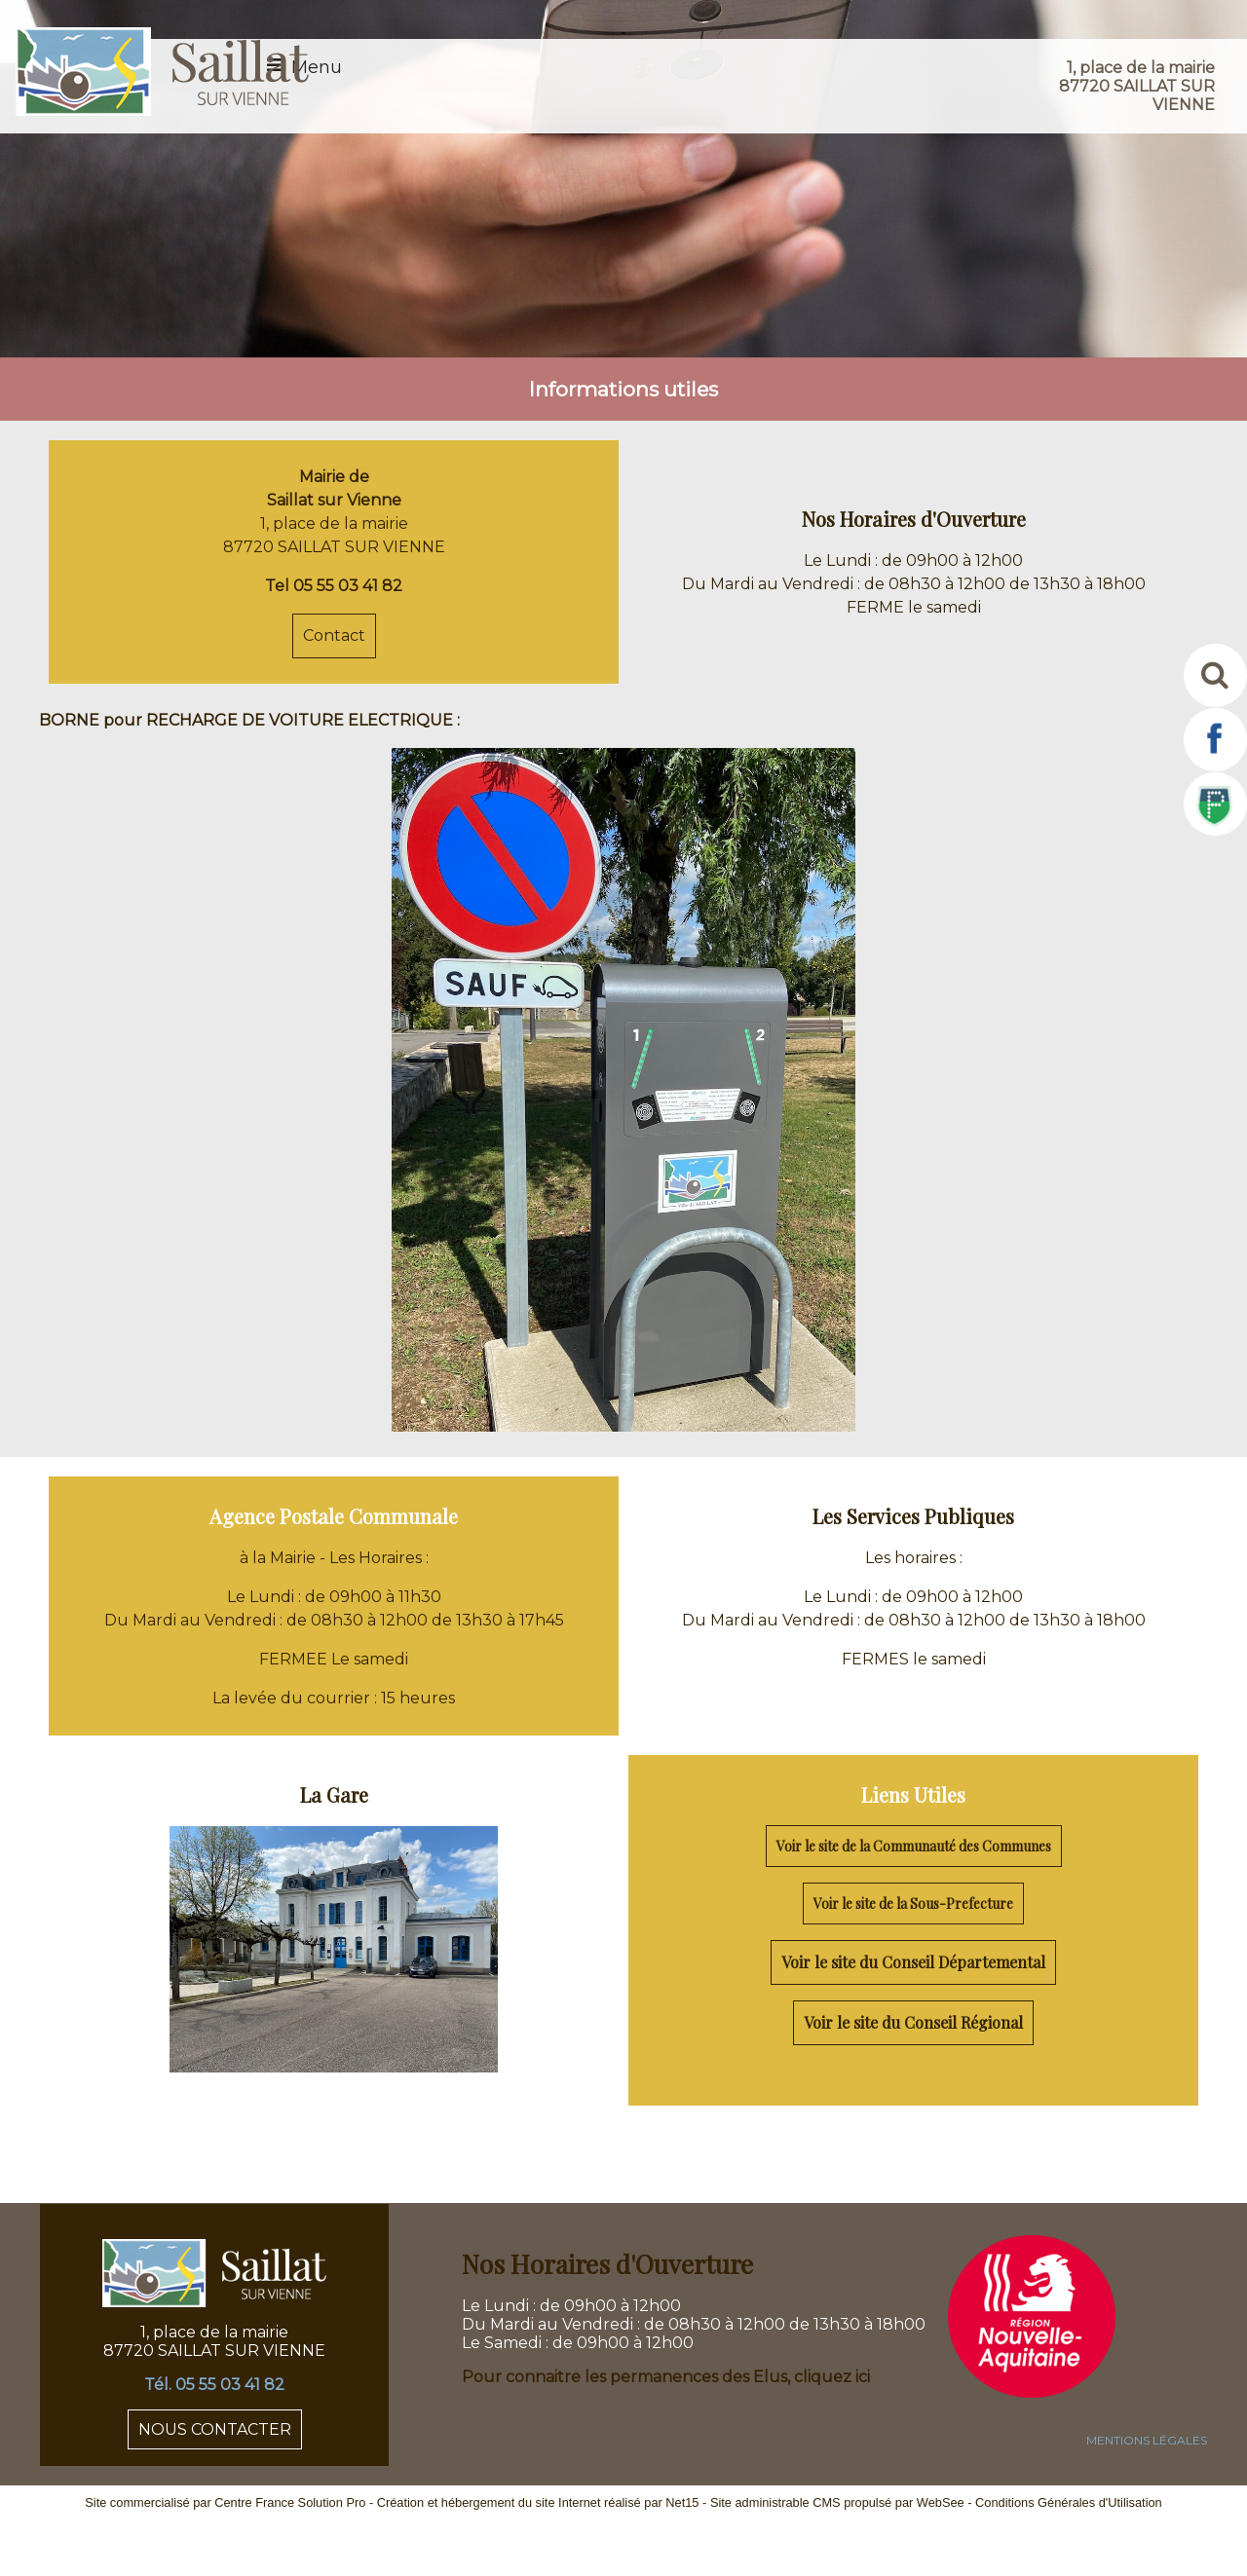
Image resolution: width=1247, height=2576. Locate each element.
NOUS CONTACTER (214, 2429)
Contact (334, 635)
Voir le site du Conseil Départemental (913, 1962)
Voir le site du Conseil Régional (913, 2022)
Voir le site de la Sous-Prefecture (913, 1903)
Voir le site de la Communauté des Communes (913, 1846)
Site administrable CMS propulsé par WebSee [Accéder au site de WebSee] (837, 2502)
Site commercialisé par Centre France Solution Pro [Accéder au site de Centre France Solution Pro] (225, 2502)
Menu (316, 67)
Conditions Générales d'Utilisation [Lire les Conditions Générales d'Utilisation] (1068, 2502)
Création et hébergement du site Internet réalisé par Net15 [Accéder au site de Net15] (538, 2502)
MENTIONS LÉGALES (1146, 2440)
